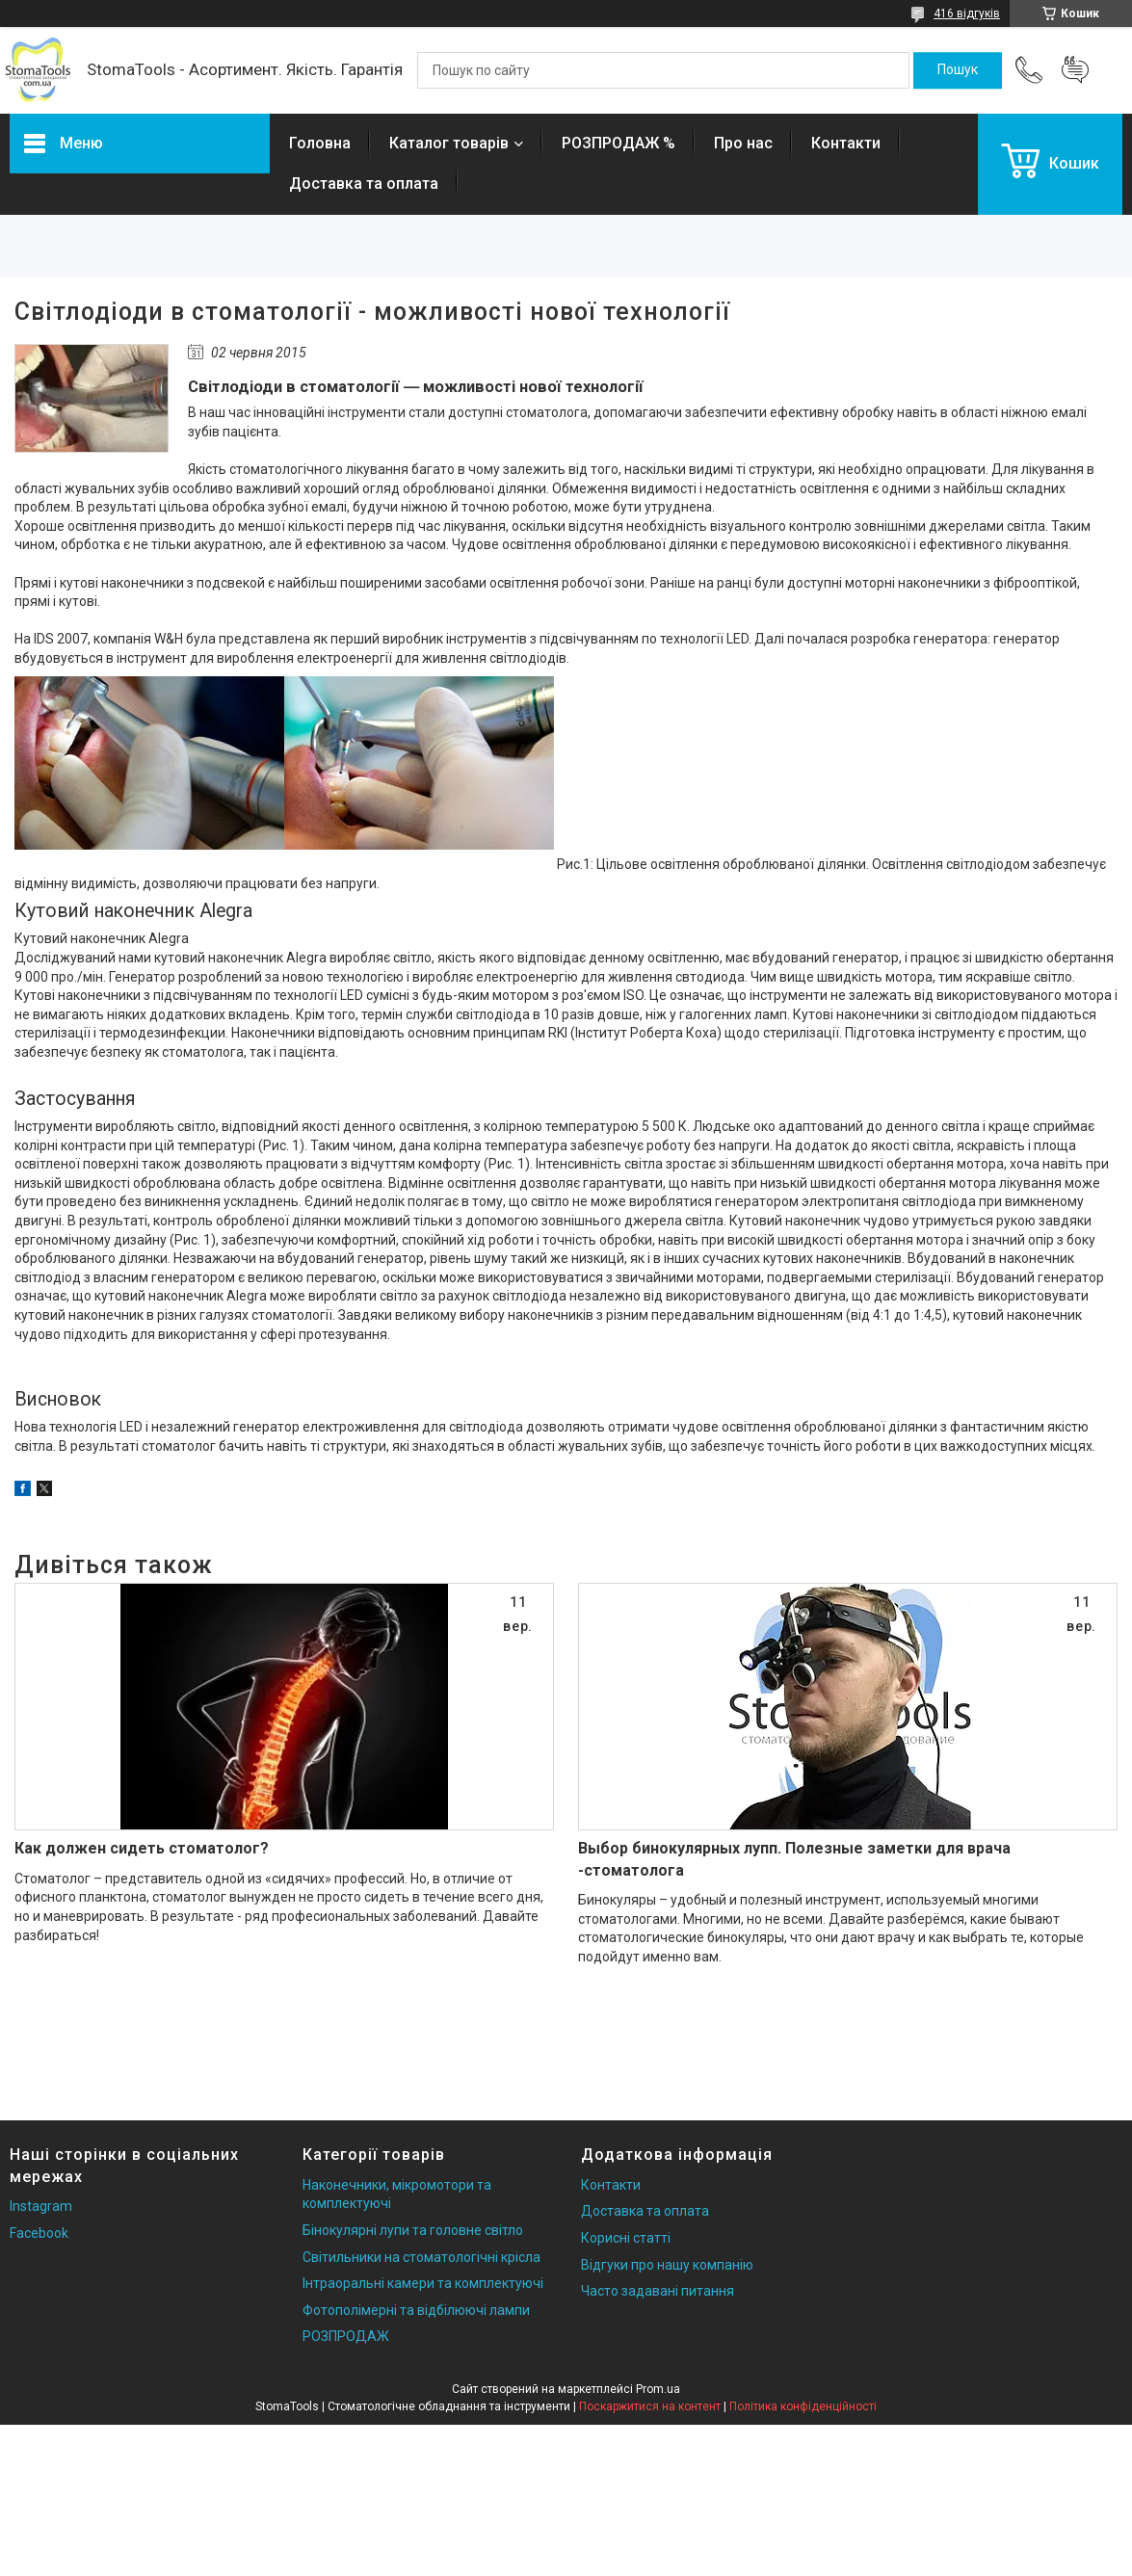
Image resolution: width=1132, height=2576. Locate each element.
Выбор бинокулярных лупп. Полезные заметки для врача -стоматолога (794, 1859)
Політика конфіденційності (803, 2406)
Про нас (743, 143)
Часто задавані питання (657, 2291)
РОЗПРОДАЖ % (618, 143)
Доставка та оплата (363, 183)
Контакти (846, 143)
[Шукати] (957, 70)
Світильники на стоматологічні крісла (421, 2257)
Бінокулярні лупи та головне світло (413, 2230)
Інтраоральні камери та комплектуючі (423, 2283)
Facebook (39, 2233)
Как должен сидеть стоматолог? (141, 1848)
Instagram (41, 2206)
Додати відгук (1075, 70)
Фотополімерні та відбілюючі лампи (416, 2310)
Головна (320, 143)
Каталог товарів (449, 143)
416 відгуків (967, 13)
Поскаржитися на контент (650, 2406)
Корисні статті (626, 2238)
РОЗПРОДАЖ (346, 2336)
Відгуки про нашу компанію (667, 2265)
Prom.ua (658, 2389)
